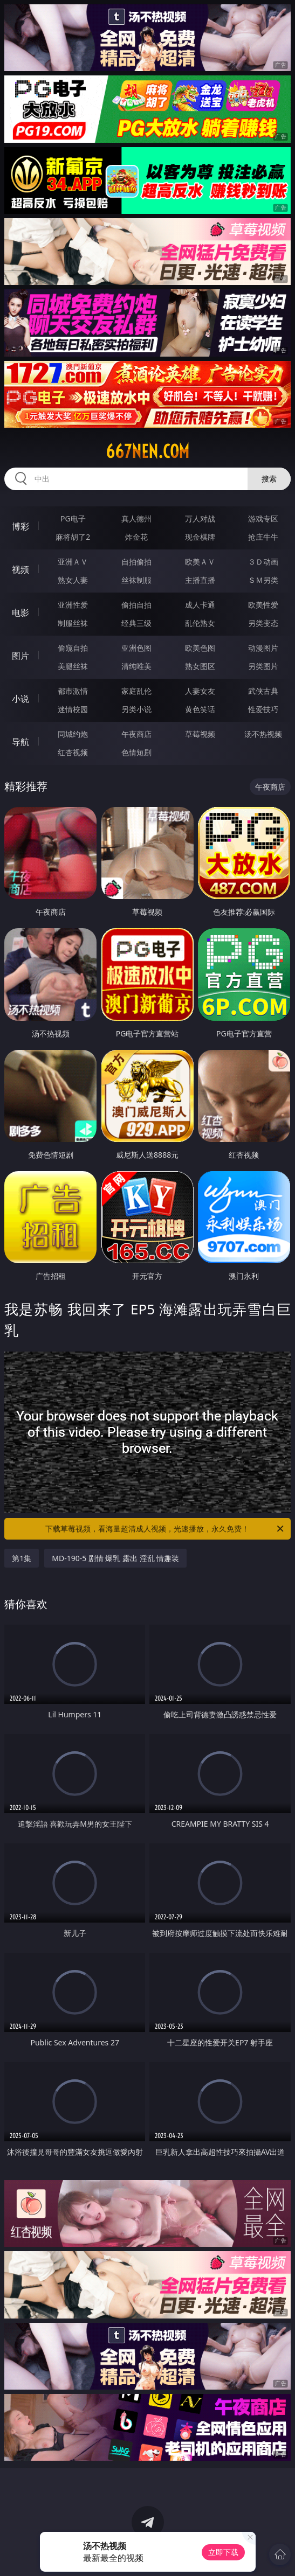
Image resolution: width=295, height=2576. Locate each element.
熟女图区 (200, 666)
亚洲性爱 (73, 605)
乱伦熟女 (200, 623)
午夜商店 (136, 734)
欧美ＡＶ (200, 561)
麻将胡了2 (73, 537)
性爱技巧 (263, 709)
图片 (20, 656)
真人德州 (136, 518)
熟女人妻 (73, 580)
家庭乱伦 (136, 691)
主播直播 (200, 580)
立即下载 (223, 2552)
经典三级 (136, 623)
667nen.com (147, 451)
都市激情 (73, 691)
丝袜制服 (136, 580)
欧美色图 (200, 648)
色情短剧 (136, 752)
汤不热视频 (263, 734)
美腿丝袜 (73, 666)
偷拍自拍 (136, 605)
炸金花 (136, 537)
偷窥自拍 (73, 648)
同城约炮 (73, 734)
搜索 (269, 479)
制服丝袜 (73, 623)
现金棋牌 (200, 537)
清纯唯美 (136, 666)
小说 (20, 699)
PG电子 (73, 518)
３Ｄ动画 (263, 561)
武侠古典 (263, 691)
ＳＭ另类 (263, 580)
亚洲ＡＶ (73, 561)
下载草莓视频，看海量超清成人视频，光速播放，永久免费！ (165, 1528)
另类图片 (263, 666)
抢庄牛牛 (263, 537)
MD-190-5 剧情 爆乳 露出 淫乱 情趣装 (115, 1558)
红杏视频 (73, 752)
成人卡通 (200, 605)
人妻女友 (200, 691)
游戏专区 (263, 518)
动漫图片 (263, 648)
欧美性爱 (263, 605)
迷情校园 (73, 709)
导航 (20, 742)
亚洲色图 (136, 648)
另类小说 (136, 709)
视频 (20, 569)
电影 (20, 612)
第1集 (21, 1558)
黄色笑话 (200, 709)
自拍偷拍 (136, 561)
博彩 (20, 526)
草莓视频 (200, 734)
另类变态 (263, 623)
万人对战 (200, 518)
